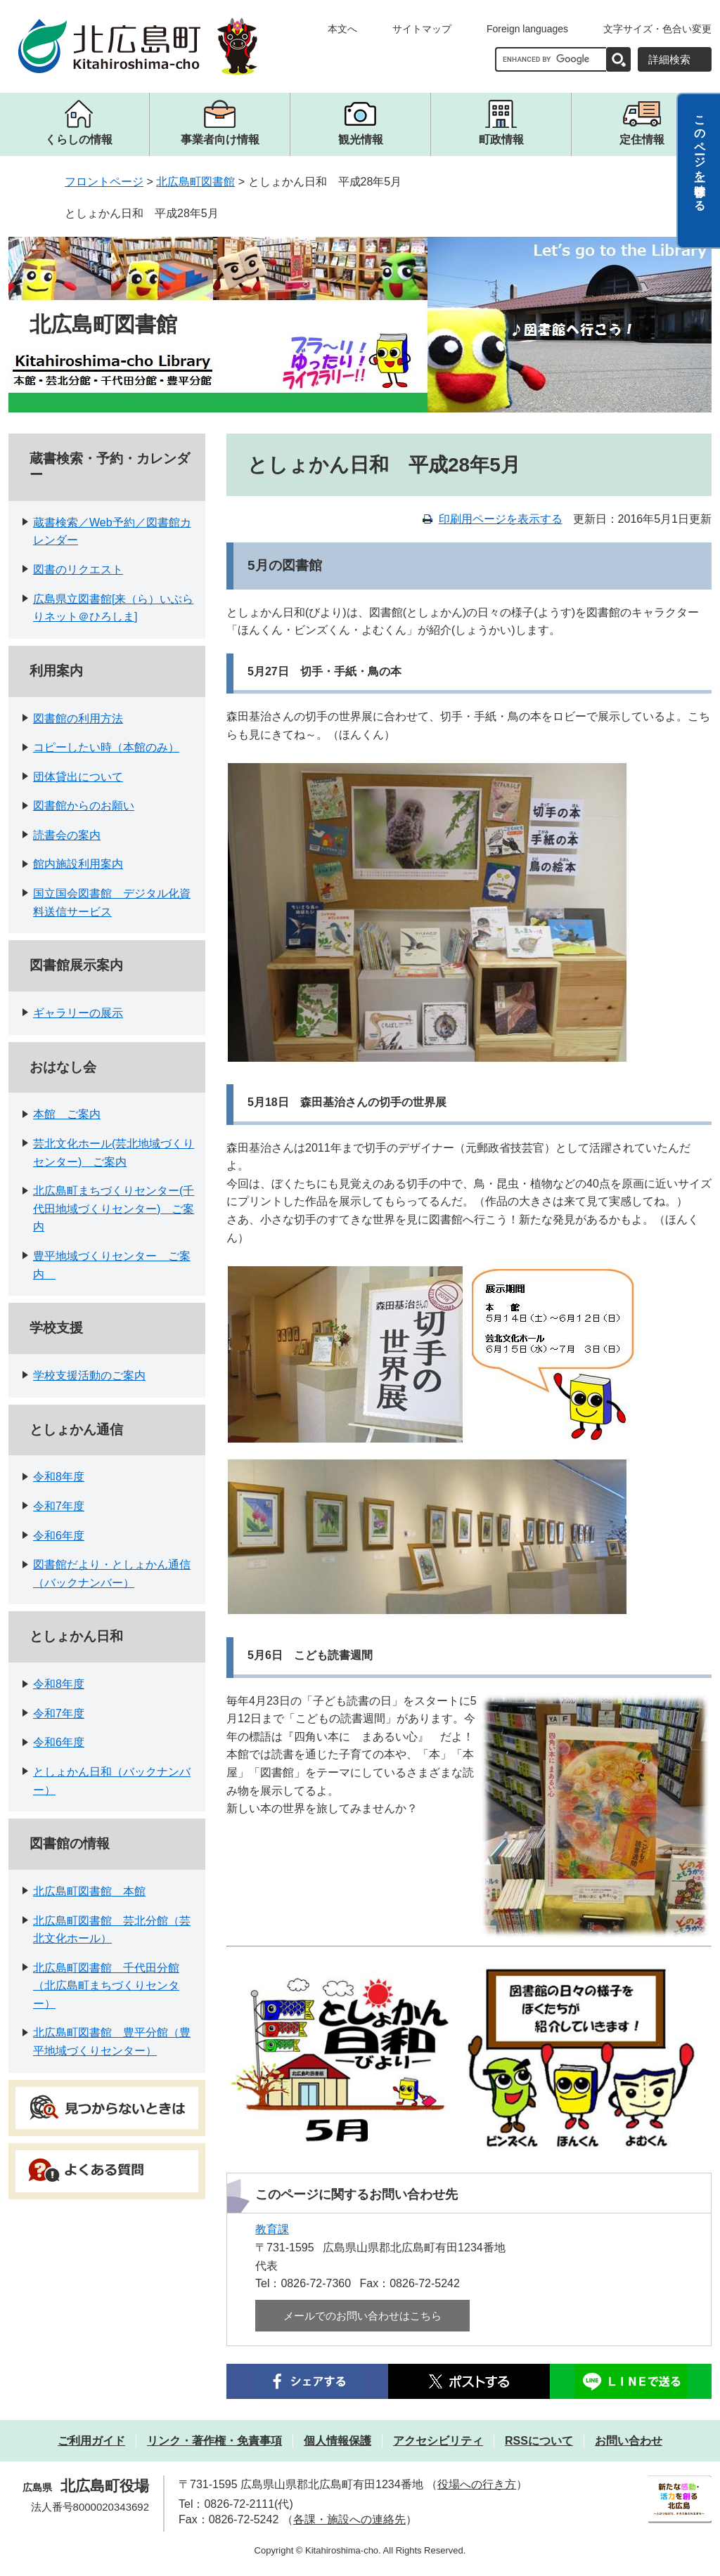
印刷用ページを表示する (500, 519)
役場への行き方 (476, 2484)
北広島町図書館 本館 (89, 1891)
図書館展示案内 (76, 965)
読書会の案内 (67, 835)
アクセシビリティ (438, 2441)
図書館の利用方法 (78, 718)
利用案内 (56, 670)
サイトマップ (421, 28)
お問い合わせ (628, 2441)
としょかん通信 (76, 1429)
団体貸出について (78, 777)
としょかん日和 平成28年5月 (142, 213)
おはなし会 (63, 1067)
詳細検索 (669, 59)
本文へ (342, 28)
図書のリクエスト (78, 569)
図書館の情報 (70, 1843)
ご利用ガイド (91, 2441)
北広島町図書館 (195, 182)
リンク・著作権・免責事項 (214, 2441)
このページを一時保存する (700, 156)
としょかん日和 (76, 1636)
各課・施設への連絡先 (349, 2519)
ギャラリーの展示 (78, 1013)
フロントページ (104, 182)
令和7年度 (58, 1506)
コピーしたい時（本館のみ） (106, 747)
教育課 (272, 2229)
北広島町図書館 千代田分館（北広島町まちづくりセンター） (106, 1986)
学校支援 (56, 1327)
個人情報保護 (337, 2441)
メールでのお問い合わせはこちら (362, 2316)
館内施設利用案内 (78, 864)
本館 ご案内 (67, 1114)
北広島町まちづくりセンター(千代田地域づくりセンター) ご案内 (113, 1208)
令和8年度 (58, 1477)
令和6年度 (58, 1536)
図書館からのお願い (83, 806)
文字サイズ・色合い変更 (657, 28)
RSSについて (539, 2441)
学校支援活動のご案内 (89, 1375)
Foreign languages (527, 28)
